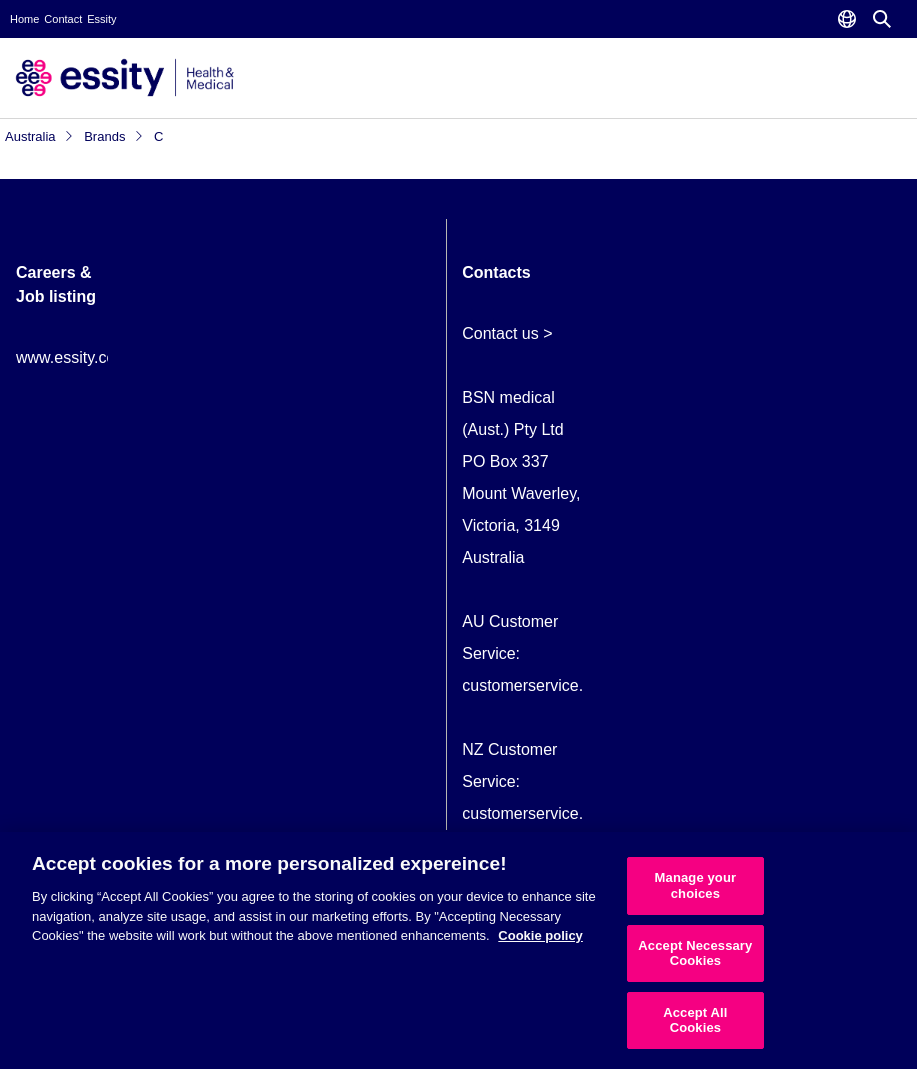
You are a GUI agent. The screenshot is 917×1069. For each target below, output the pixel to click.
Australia (39, 136)
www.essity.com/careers (101, 357)
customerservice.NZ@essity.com (578, 813)
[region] (458, 950)
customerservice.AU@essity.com (579, 685)
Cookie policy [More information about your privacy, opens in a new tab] (540, 935)
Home (24, 19)
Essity (101, 19)
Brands (114, 136)
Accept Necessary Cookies (695, 953)
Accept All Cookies (695, 1020)
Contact (63, 19)
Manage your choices (696, 885)
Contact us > (507, 333)
